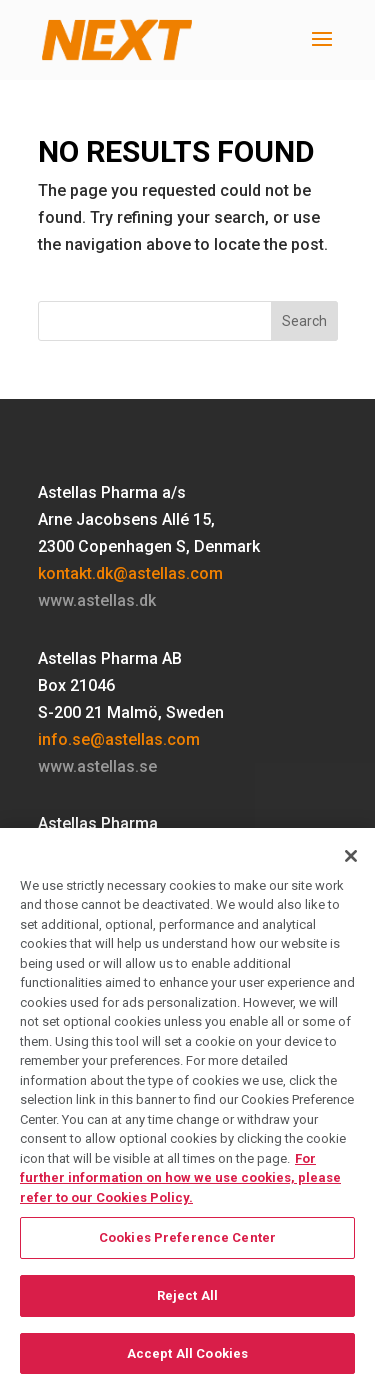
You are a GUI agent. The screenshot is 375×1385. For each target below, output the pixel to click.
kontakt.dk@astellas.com (130, 573)
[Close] (351, 863)
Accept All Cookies (187, 1360)
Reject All (187, 1303)
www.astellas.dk (97, 600)
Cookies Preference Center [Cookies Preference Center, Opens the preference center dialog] (187, 1245)
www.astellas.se (97, 766)
